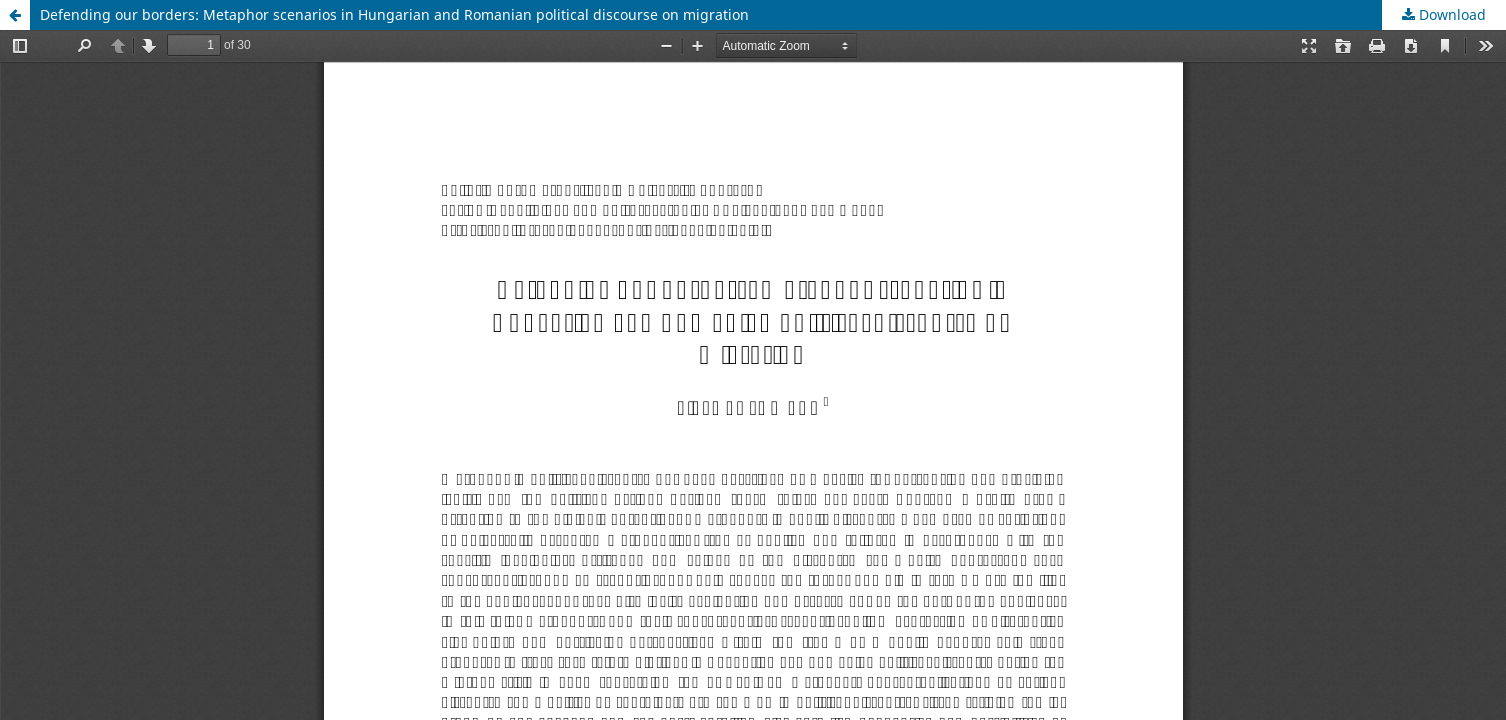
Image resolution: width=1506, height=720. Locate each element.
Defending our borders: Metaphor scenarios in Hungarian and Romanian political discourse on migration (394, 14)
